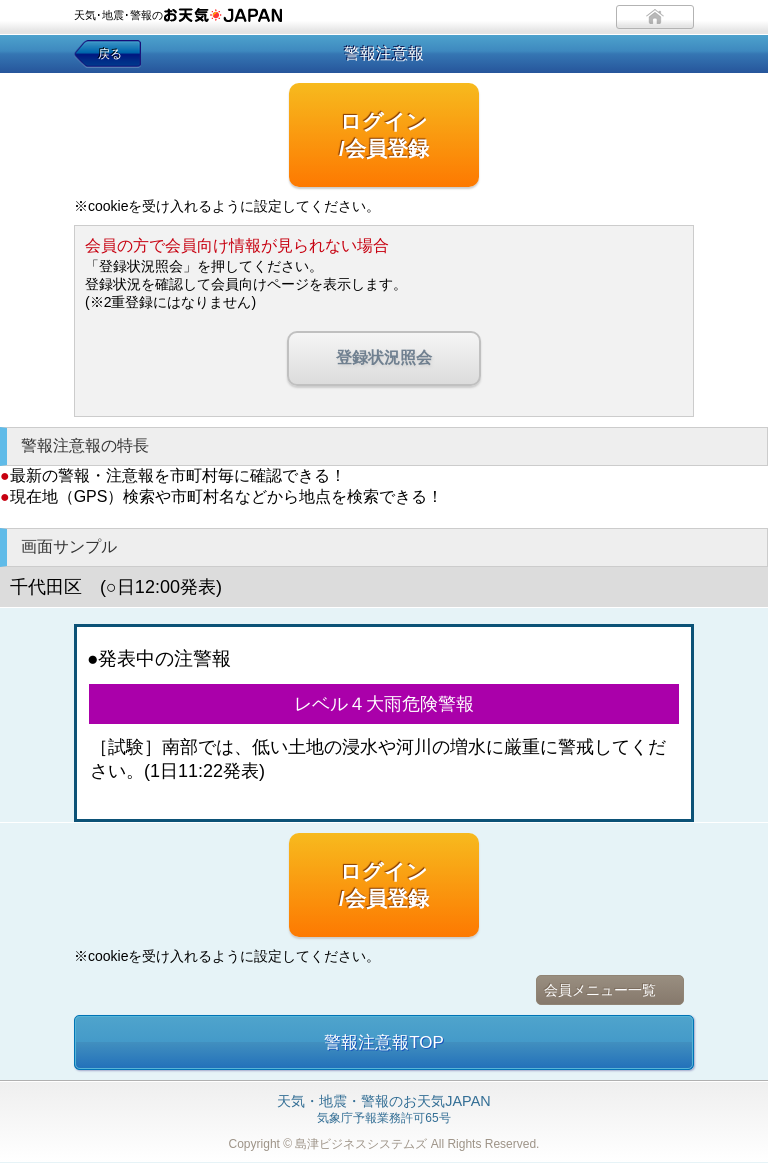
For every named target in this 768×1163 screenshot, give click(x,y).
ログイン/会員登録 (384, 135)
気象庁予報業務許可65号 (383, 1110)
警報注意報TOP (384, 1042)
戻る (110, 54)
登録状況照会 (384, 357)
